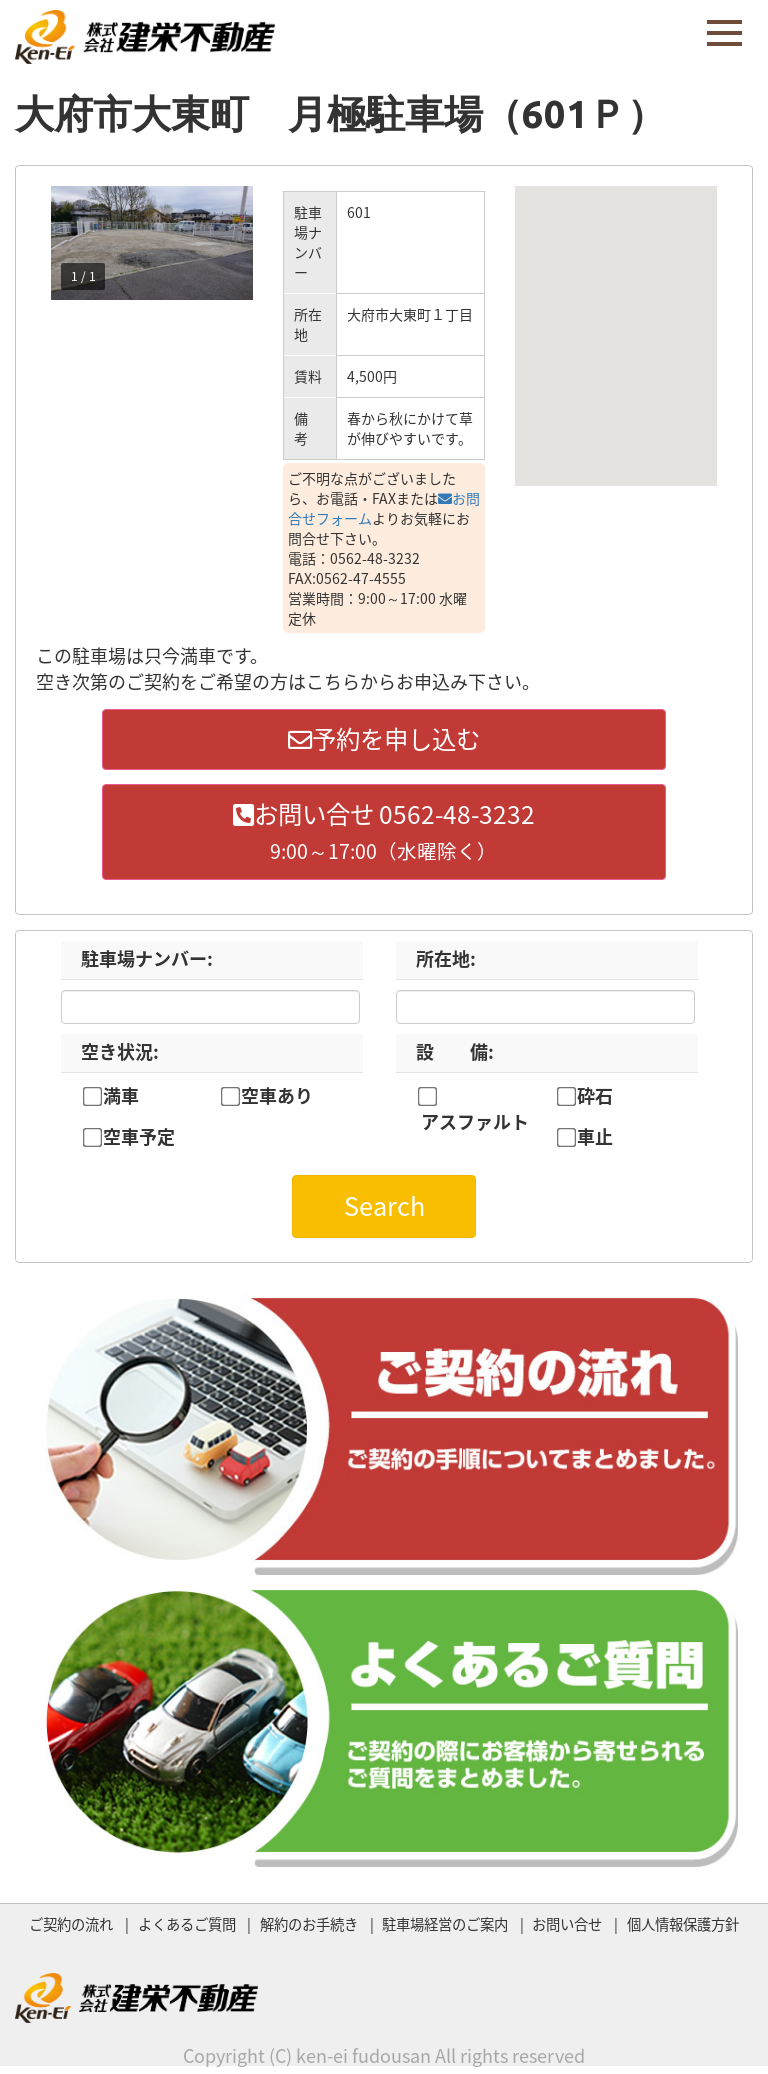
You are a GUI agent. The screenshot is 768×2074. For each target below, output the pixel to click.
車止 (595, 1142)
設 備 (455, 1056)
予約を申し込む (384, 739)
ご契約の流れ (71, 1929)
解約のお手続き (309, 1929)
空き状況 (120, 1056)
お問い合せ (567, 1929)
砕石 (595, 1101)
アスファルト (475, 1127)
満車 (121, 1101)
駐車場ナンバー (147, 963)
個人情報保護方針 (683, 1929)
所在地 (446, 963)
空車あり (277, 1101)
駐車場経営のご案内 (445, 1929)
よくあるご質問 (187, 1929)
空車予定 (139, 1142)
